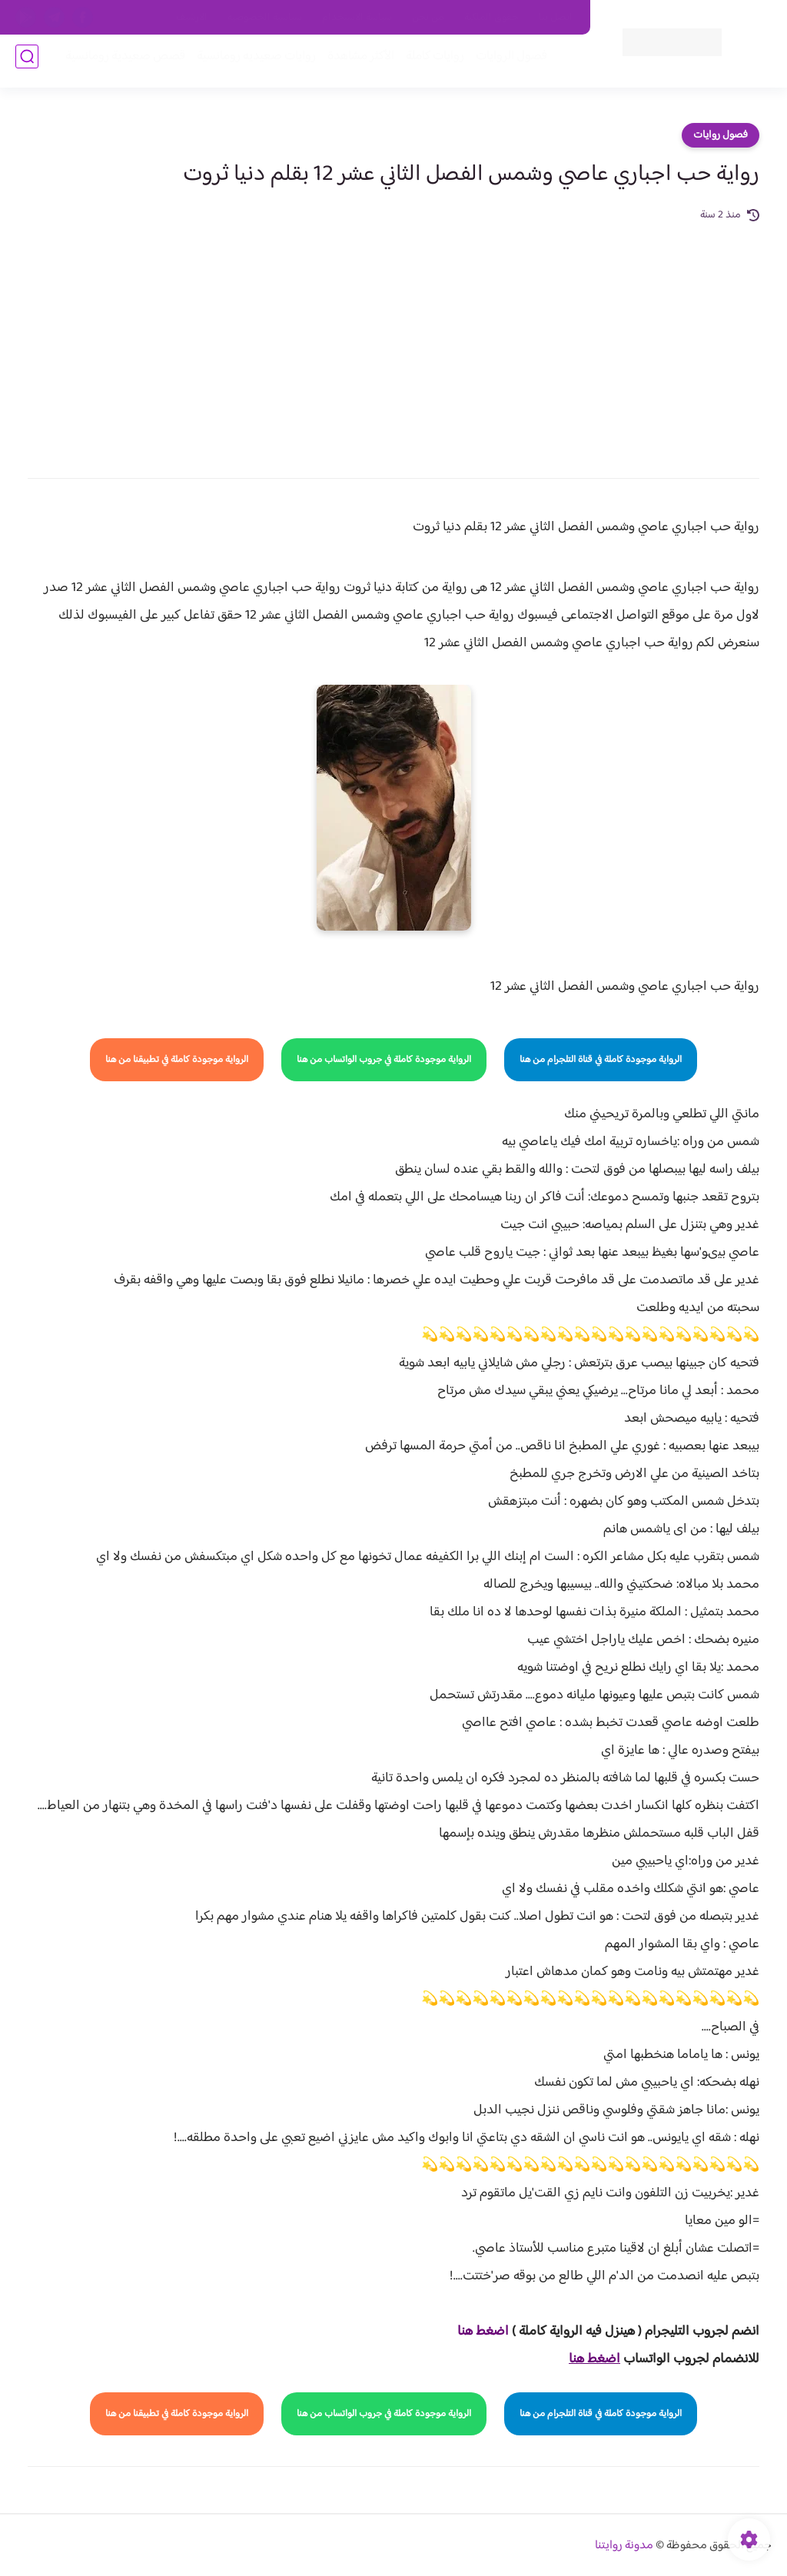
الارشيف (192, 17)
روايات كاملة (429, 62)
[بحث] (26, 63)
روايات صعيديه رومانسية (250, 62)
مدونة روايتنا (624, 2545)
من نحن (428, 17)
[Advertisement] (393, 339)
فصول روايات (720, 135)
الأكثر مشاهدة (354, 62)
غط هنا (475, 2331)
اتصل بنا (556, 17)
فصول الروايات (505, 62)
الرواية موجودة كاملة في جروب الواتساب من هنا (384, 1059)
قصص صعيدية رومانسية (119, 62)
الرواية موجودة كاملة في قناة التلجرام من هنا (601, 1059)
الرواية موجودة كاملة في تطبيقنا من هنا (176, 1059)
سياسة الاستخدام (357, 17)
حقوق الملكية (491, 17)
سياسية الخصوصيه (264, 17)
